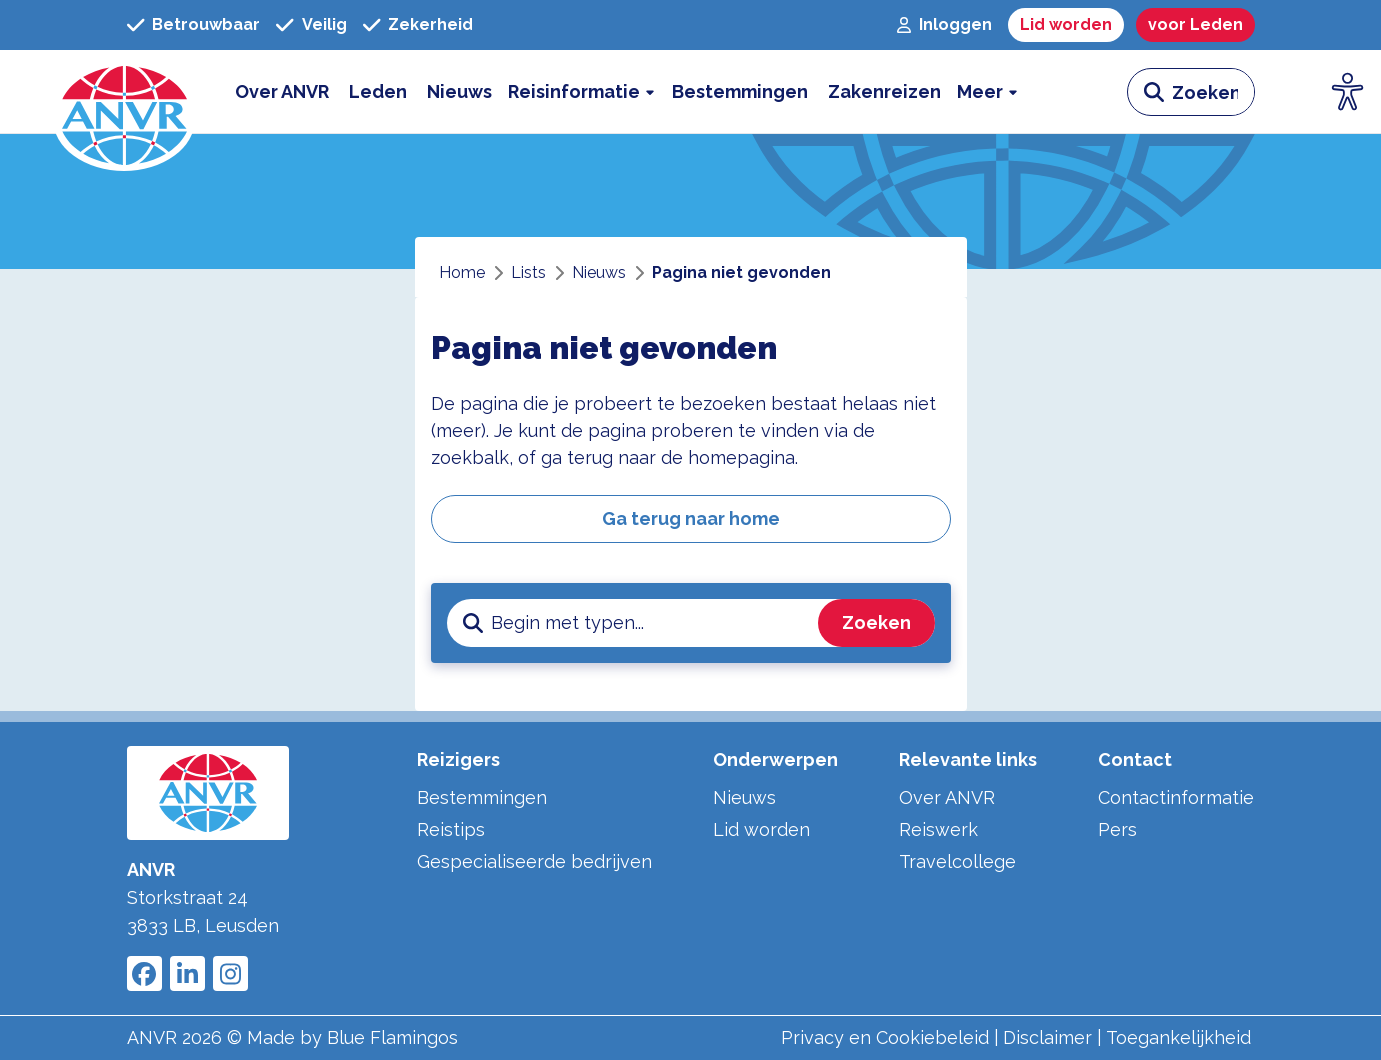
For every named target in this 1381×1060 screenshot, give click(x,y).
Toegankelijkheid (1178, 1037)
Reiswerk (938, 829)
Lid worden (761, 829)
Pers (1117, 829)
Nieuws (744, 797)
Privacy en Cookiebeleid (885, 1037)
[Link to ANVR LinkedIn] (187, 973)
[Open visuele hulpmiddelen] (1348, 92)
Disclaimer (1047, 1037)
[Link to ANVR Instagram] (230, 973)
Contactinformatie (1176, 797)
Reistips (451, 829)
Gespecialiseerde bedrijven (534, 861)
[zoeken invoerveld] (1213, 92)
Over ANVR (947, 797)
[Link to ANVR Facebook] (144, 973)
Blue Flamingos (392, 1037)
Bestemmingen (482, 797)
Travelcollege (957, 861)
